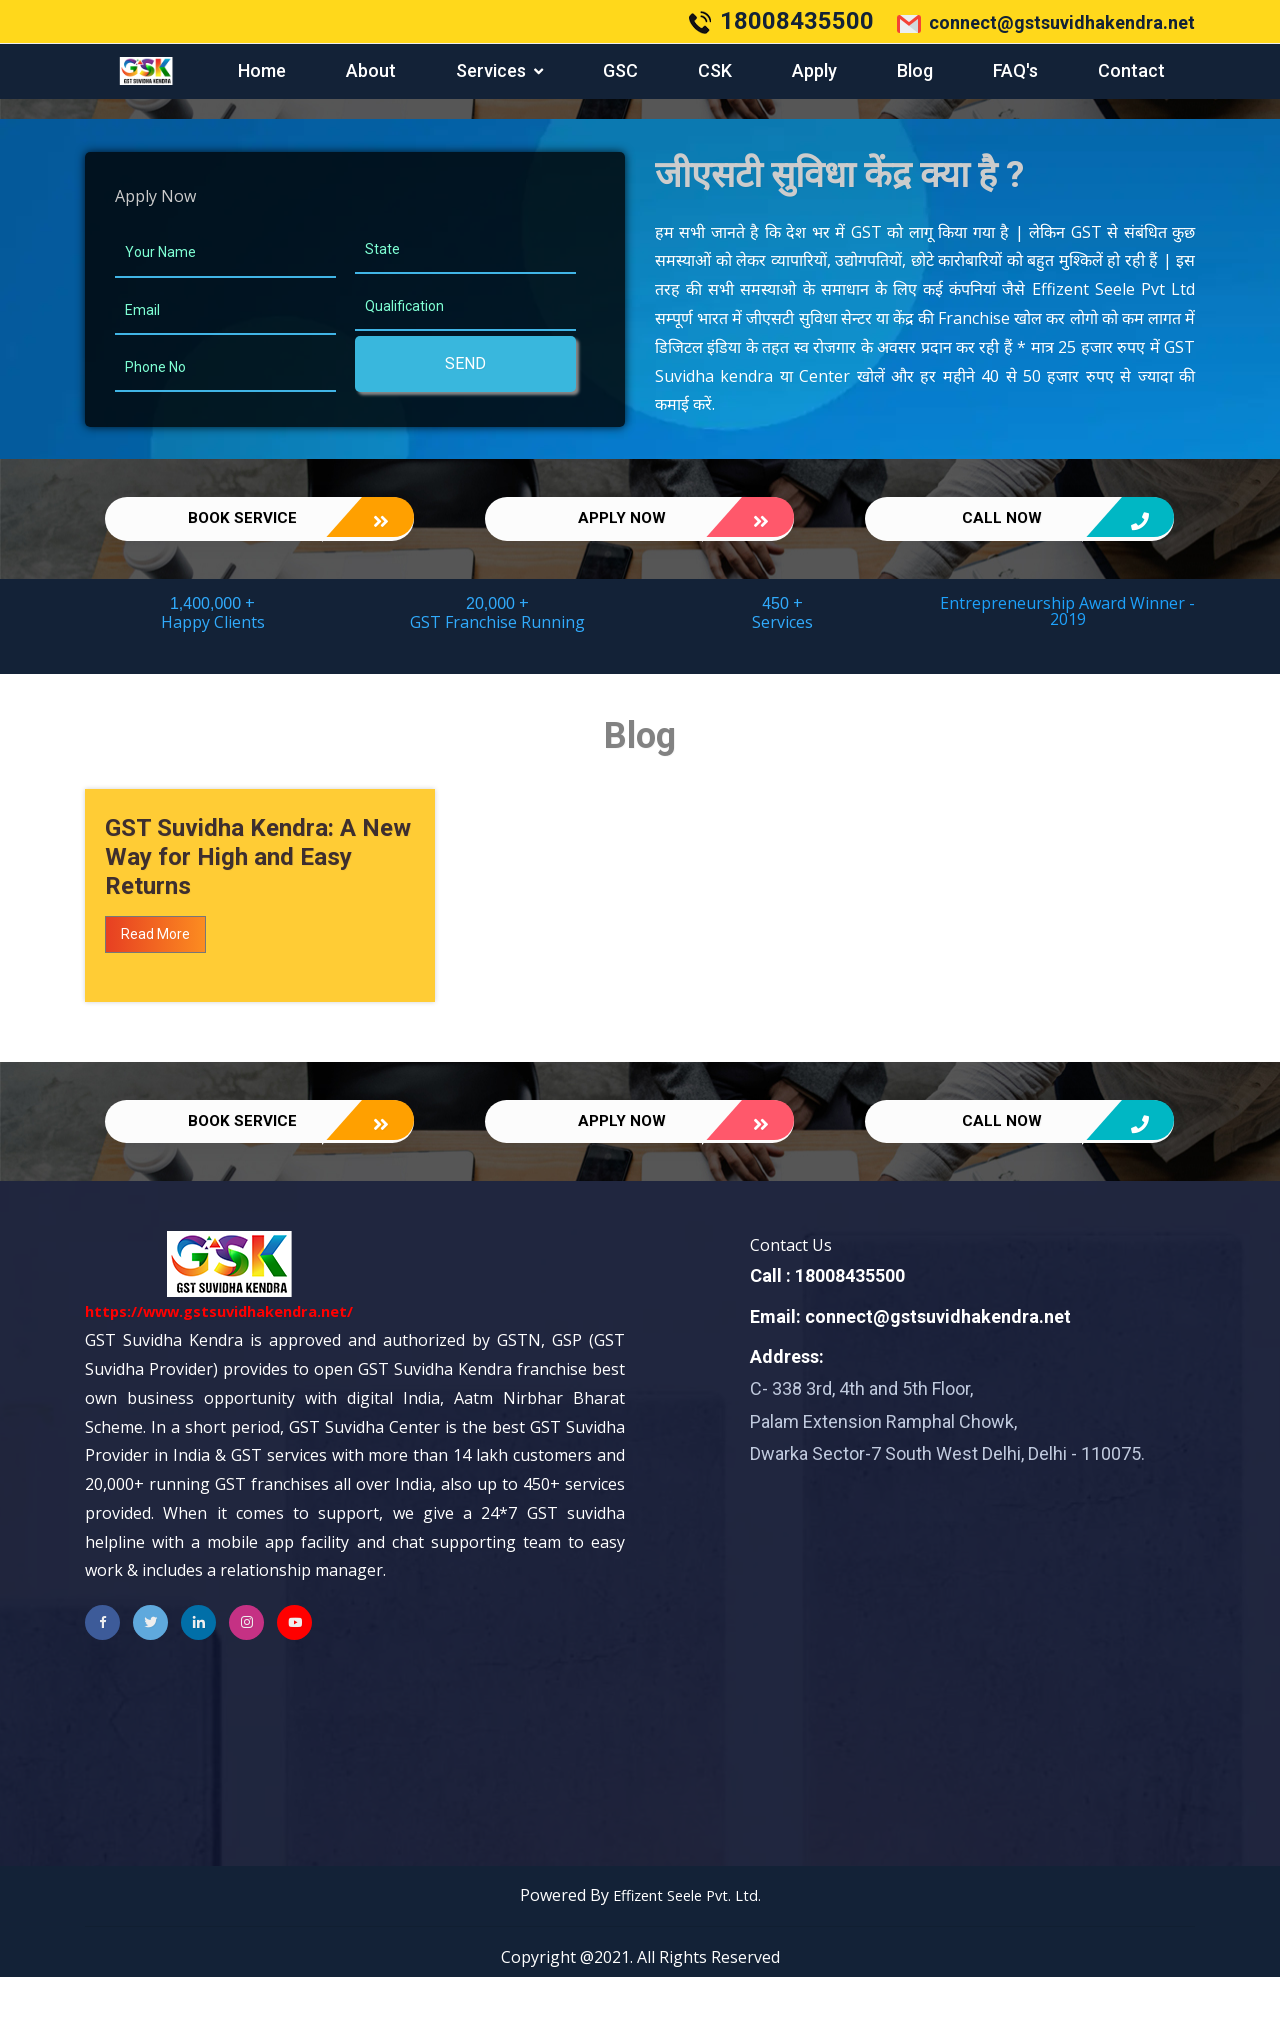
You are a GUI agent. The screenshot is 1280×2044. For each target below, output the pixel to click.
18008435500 (797, 21)
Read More (155, 980)
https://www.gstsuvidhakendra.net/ (231, 1379)
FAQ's (1015, 70)
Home (262, 70)
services (491, 70)
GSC (620, 70)
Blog (915, 70)
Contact (1131, 70)
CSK (715, 70)
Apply (814, 70)
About (371, 70)
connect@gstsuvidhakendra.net (1046, 24)
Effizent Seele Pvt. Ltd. (686, 1963)
